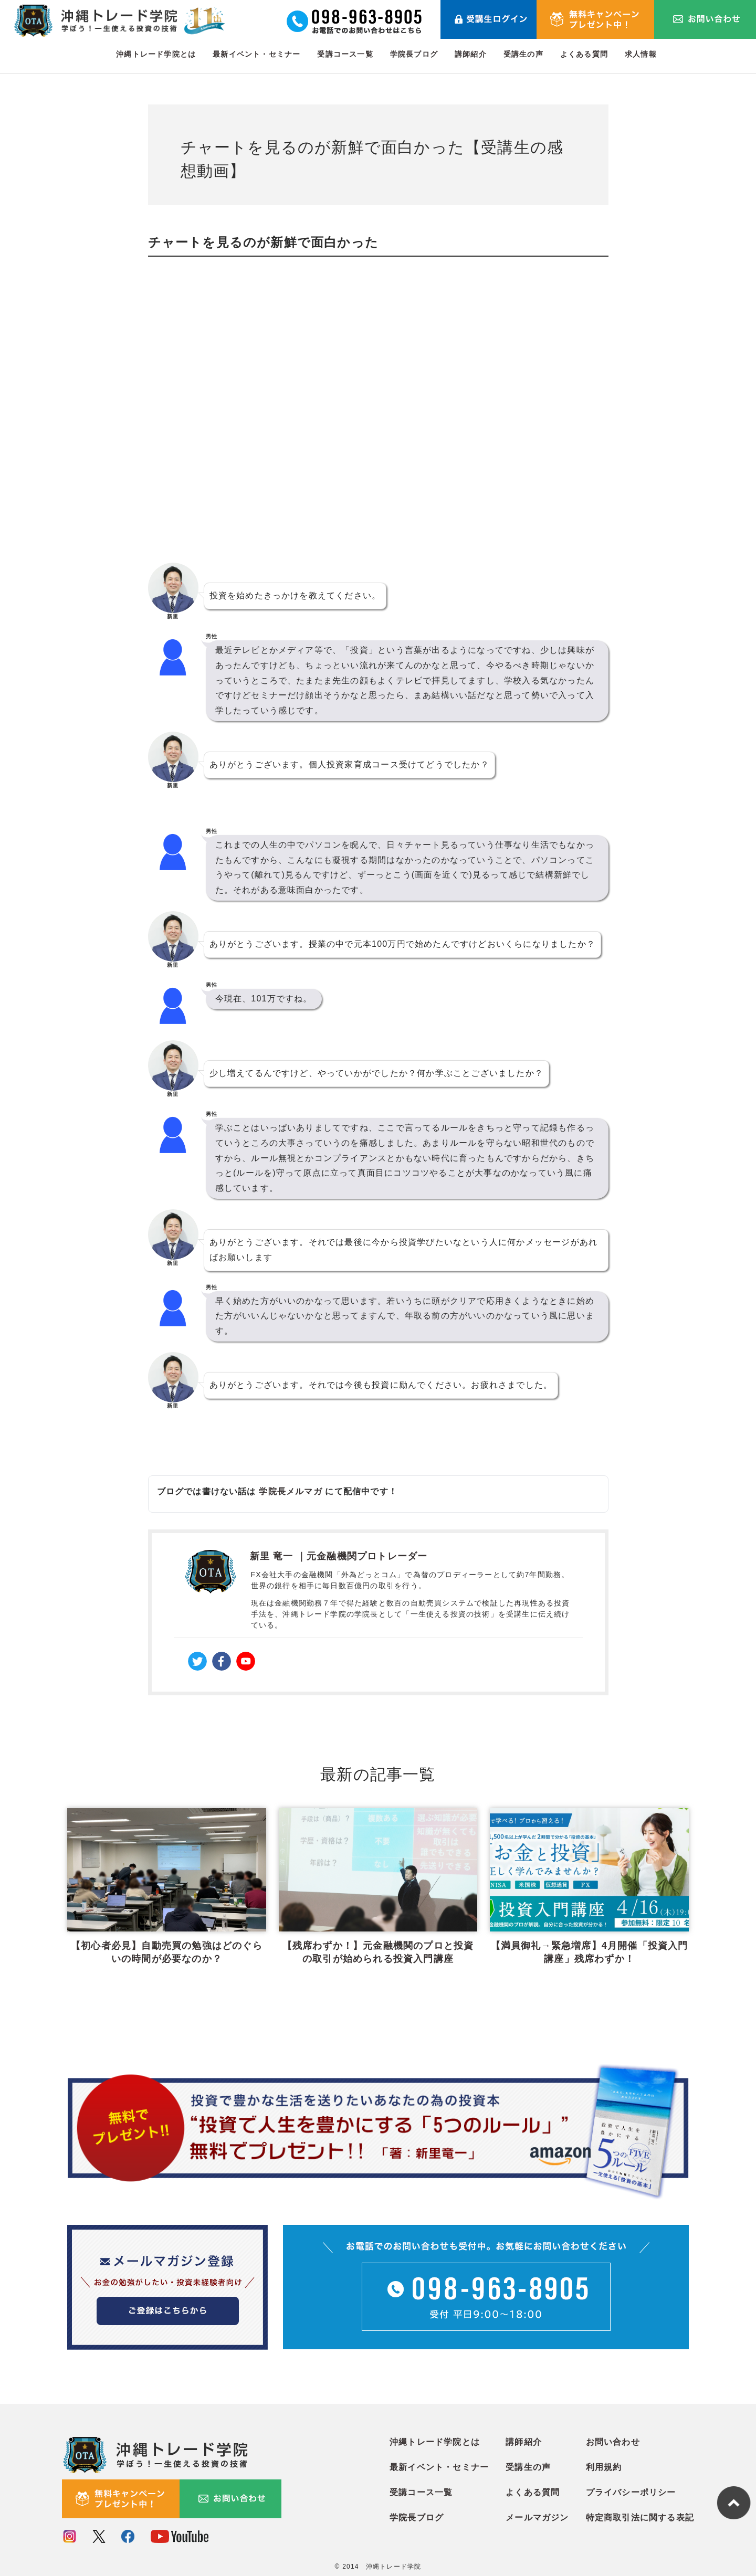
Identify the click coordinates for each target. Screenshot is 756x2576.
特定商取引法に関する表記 (640, 2514)
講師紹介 (471, 54)
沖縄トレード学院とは (156, 54)
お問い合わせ (613, 2439)
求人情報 (641, 54)
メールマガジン (537, 2514)
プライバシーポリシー (631, 2489)
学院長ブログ (414, 54)
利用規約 (604, 2464)
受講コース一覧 (345, 54)
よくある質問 (584, 54)
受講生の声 (523, 54)
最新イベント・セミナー (256, 54)
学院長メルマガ (290, 1491)
